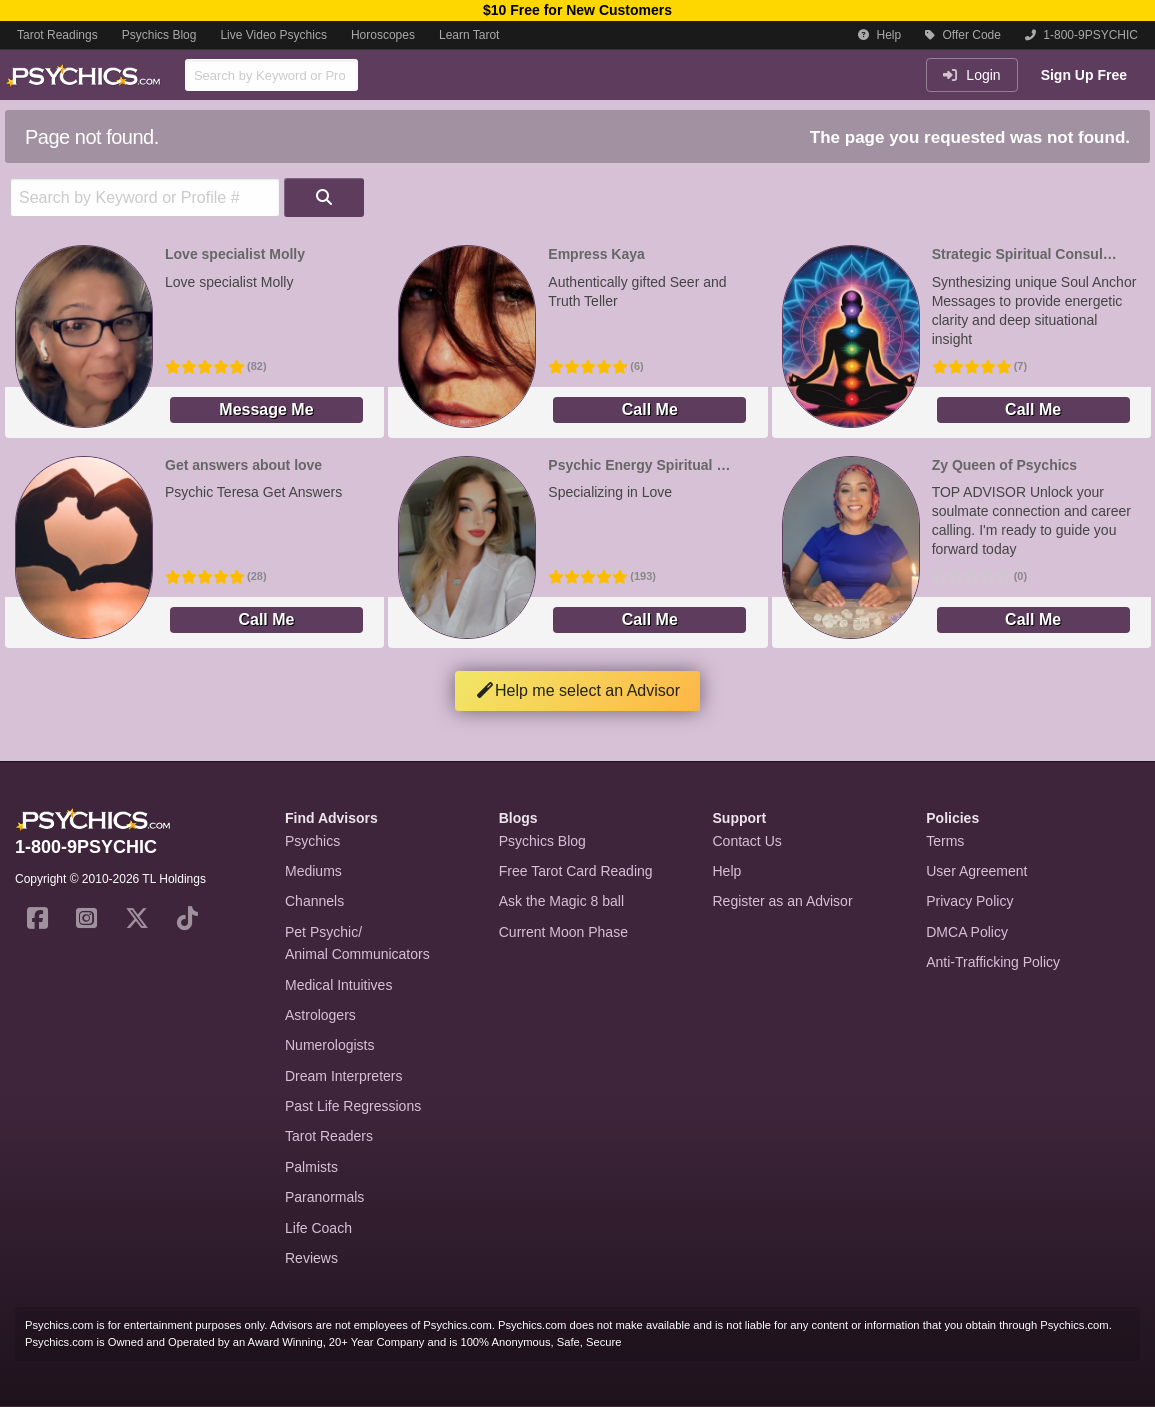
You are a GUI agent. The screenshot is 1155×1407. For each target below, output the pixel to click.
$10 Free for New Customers (577, 10)
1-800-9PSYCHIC (1081, 35)
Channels (314, 901)
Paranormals (324, 1197)
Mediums (313, 871)
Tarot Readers (329, 1136)
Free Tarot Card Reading (576, 871)
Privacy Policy (969, 901)
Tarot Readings (57, 35)
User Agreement (976, 871)
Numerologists (329, 1045)
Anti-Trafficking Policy (993, 962)
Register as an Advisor (783, 901)
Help (879, 35)
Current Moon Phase (563, 932)
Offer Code (963, 35)
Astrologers (320, 1015)
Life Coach (318, 1228)
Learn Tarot (469, 35)
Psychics (312, 841)
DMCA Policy (967, 932)
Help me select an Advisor (577, 690)
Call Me (650, 409)
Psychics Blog (159, 35)
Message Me (266, 409)
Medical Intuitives (338, 985)
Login (971, 75)
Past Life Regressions (353, 1106)
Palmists (311, 1167)
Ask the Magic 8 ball (561, 901)
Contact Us (747, 841)
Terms (945, 841)
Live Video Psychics (273, 35)
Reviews (311, 1258)
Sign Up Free (1084, 75)
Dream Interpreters (343, 1076)
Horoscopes (383, 35)
